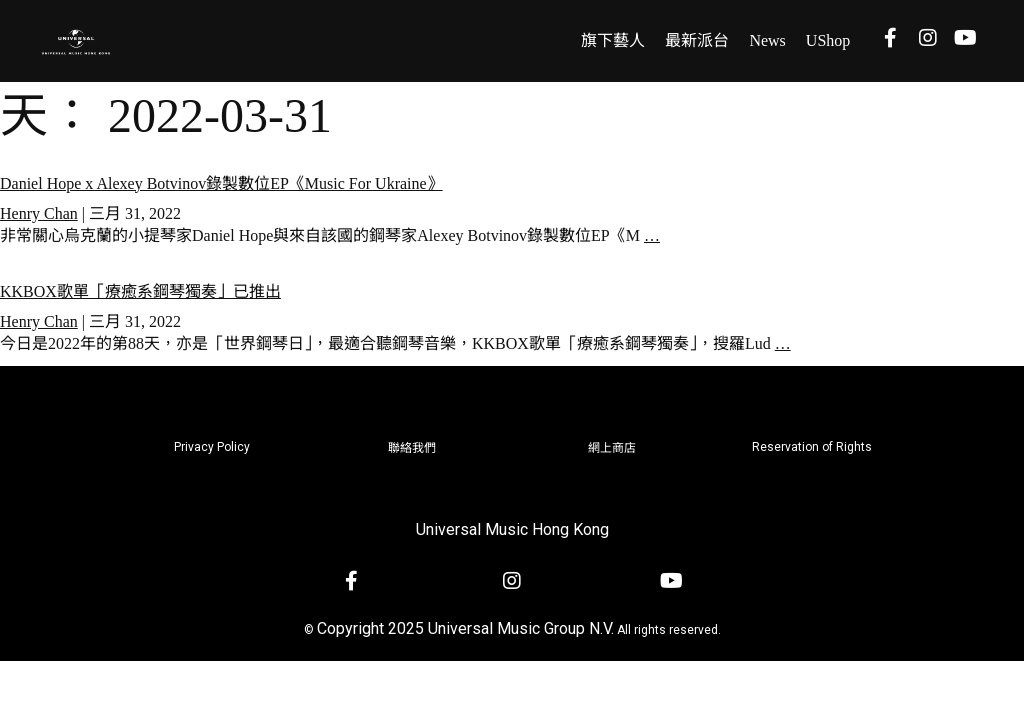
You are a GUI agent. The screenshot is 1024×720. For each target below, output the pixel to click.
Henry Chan (39, 213)
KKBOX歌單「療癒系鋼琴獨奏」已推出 (140, 291)
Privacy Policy (212, 447)
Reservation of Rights (812, 447)
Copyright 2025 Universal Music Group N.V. (465, 628)
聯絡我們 (412, 448)
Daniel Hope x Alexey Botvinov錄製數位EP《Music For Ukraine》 (221, 183)
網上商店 (612, 448)
